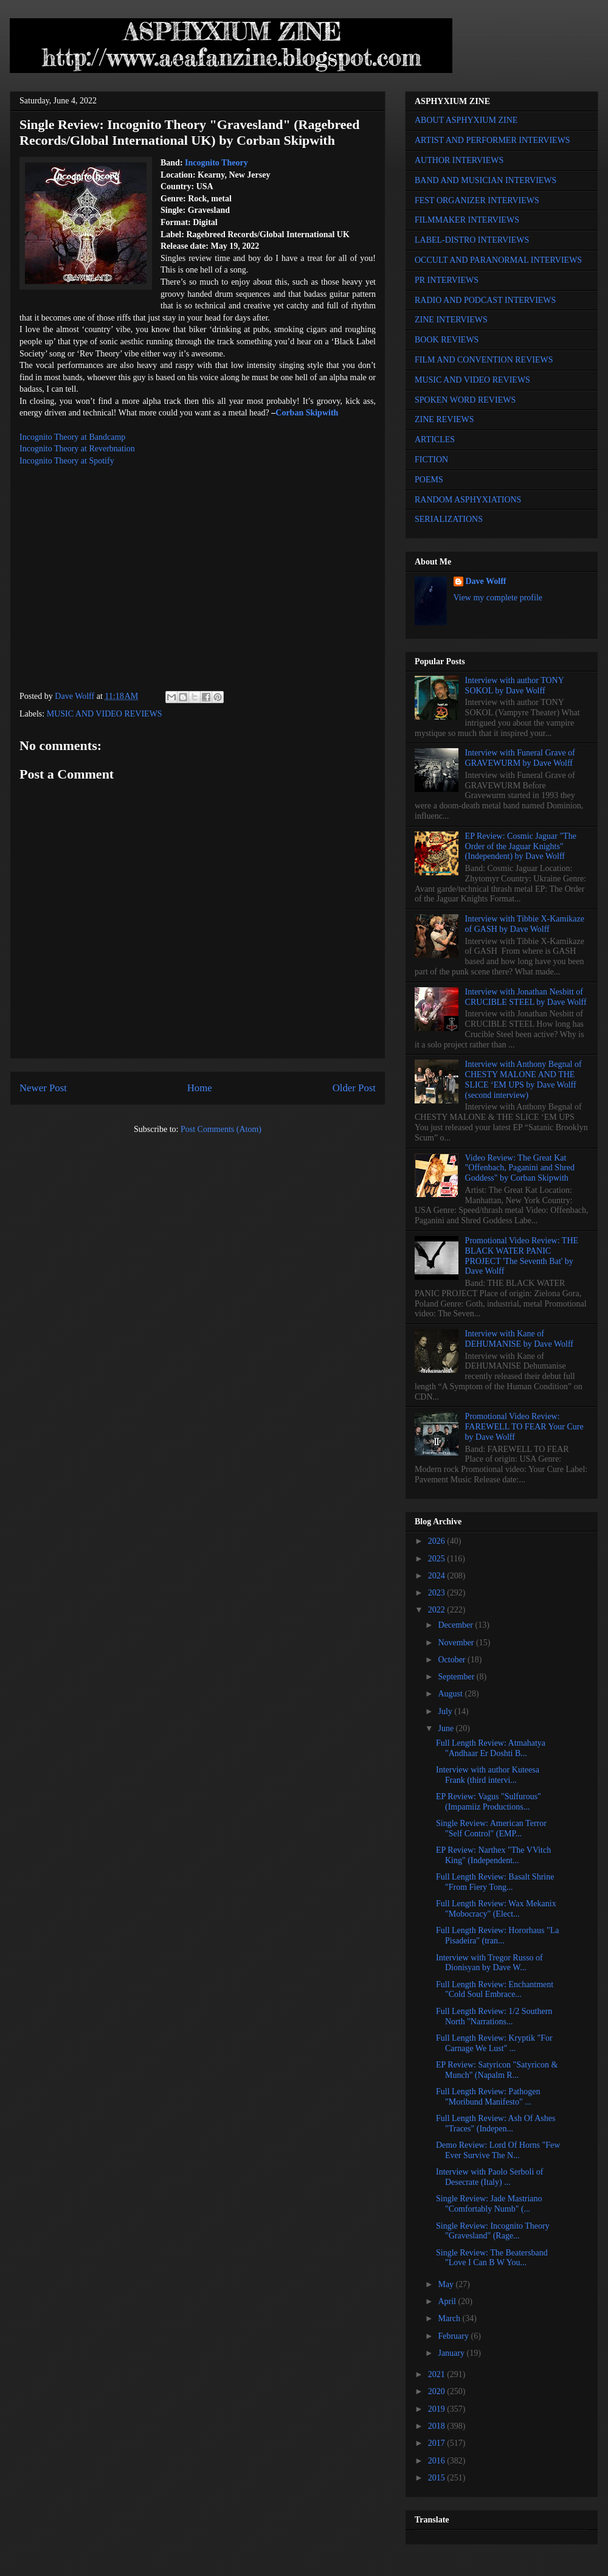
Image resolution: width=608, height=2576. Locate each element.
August (451, 1693)
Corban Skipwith (306, 412)
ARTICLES (435, 439)
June (446, 1728)
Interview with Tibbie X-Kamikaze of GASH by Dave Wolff (524, 924)
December (456, 1625)
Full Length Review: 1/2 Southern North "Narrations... (494, 2016)
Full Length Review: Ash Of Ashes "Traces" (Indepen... (495, 2123)
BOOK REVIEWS (446, 339)
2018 (437, 2426)
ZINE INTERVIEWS (451, 319)
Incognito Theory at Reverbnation (77, 448)
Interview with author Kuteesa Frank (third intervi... (487, 1775)
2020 (437, 2391)
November (457, 1642)
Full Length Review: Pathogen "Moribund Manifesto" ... (488, 2096)
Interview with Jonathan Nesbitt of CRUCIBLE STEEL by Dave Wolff (526, 997)
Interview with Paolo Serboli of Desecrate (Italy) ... (490, 2177)
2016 (437, 2460)
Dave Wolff (486, 581)
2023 (437, 1592)
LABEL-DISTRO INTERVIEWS (472, 240)
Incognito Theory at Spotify (66, 460)
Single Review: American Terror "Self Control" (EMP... (491, 1828)
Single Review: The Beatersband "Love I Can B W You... (492, 2258)
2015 (437, 2477)
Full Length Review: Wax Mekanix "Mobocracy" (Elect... (496, 1908)
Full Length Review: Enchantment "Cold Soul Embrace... (494, 1989)
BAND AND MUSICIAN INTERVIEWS (485, 180)
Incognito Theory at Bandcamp (72, 437)
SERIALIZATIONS (449, 519)
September (457, 1676)
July (446, 1711)
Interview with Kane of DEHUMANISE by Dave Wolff (519, 1339)
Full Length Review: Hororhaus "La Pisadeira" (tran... (497, 1935)
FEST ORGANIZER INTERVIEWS (477, 200)
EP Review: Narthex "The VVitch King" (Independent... (493, 1855)
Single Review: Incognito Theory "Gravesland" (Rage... (493, 2231)
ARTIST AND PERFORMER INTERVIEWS (492, 140)
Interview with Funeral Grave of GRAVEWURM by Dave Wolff (520, 758)
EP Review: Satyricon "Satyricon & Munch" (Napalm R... (497, 2070)
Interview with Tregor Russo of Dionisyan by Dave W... (489, 1963)
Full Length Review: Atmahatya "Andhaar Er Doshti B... (490, 1748)
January (452, 2353)
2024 (437, 1575)
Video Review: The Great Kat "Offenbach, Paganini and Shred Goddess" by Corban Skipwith (520, 1168)
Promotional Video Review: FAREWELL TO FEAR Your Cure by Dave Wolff (524, 1427)
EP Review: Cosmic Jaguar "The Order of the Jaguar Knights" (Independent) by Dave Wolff (520, 846)
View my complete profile (498, 597)
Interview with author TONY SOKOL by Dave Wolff (514, 685)
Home (199, 1088)
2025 (437, 1558)
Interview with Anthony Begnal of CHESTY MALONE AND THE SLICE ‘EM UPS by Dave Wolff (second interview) (523, 1079)
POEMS (429, 479)
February (454, 2336)
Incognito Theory (216, 162)
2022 (437, 1609)
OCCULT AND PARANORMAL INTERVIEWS (498, 260)
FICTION (431, 459)
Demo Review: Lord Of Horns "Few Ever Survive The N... (498, 2150)
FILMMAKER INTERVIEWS (467, 219)
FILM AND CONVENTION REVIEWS (484, 359)
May (446, 2284)
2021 (437, 2374)
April (448, 2301)
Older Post (354, 1088)
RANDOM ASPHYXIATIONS (468, 499)
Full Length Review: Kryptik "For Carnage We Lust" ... (494, 2043)
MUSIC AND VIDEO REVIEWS (104, 713)
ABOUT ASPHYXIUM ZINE (466, 120)
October (453, 1659)
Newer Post (43, 1088)
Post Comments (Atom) (221, 1129)
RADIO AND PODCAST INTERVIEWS (485, 300)
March (450, 2318)
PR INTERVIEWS (446, 280)
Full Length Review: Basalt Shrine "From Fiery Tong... (495, 1882)
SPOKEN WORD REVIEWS (465, 399)
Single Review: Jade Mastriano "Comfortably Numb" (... (489, 2203)
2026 (437, 1541)
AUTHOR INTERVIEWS (459, 160)
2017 (437, 2443)
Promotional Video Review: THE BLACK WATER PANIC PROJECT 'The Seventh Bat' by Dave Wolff (521, 1256)
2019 (437, 2409)
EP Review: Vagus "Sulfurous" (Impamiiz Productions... (488, 1801)
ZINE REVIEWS (444, 419)
